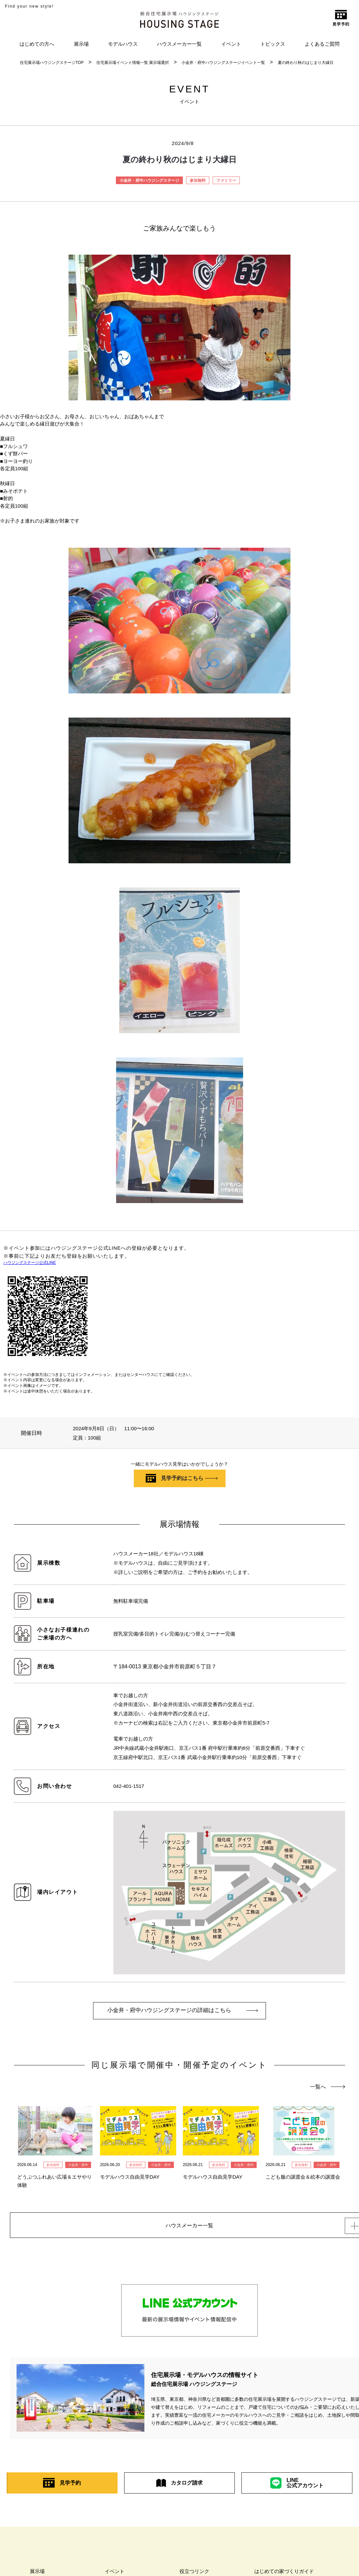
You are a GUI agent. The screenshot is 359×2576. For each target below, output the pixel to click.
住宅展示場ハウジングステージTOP (51, 62)
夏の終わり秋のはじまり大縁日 (305, 62)
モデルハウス (123, 44)
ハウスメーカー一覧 (179, 44)
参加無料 (198, 180)
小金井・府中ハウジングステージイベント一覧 (223, 62)
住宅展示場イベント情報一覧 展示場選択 (132, 62)
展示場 (81, 44)
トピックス (272, 44)
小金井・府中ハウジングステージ (149, 180)
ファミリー (226, 180)
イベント (231, 44)
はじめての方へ (37, 44)
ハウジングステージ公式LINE (29, 1262)
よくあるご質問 (322, 44)
